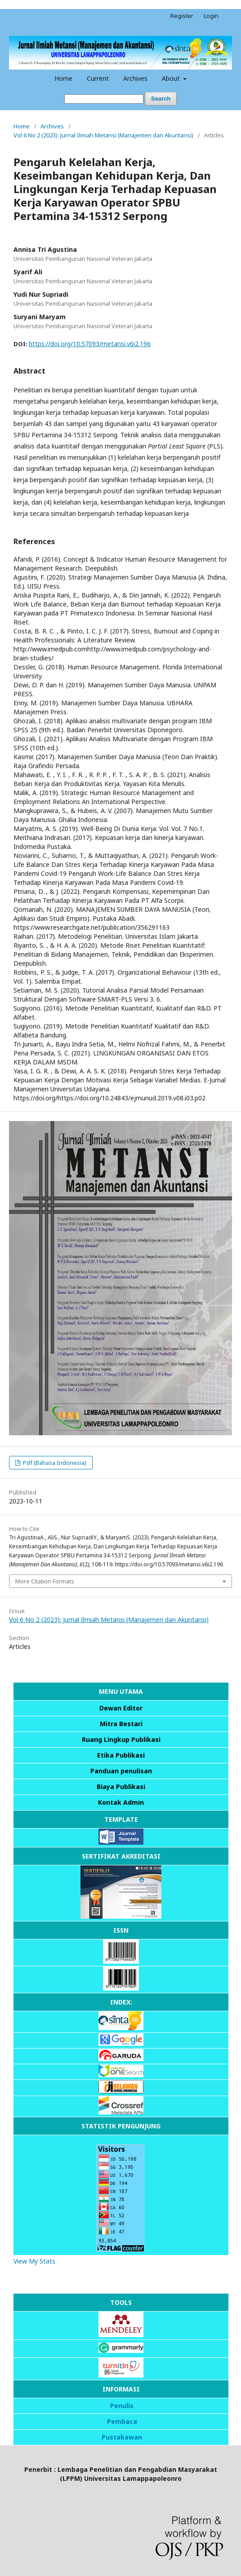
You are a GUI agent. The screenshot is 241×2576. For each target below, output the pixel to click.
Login (211, 16)
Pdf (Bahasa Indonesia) (54, 1463)
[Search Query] (103, 99)
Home (63, 78)
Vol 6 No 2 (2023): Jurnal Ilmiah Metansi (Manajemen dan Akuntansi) (103, 135)
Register (181, 16)
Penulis (122, 2405)
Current (98, 78)
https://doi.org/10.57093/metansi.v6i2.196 (90, 343)
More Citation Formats (44, 1581)
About (172, 78)
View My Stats (34, 2261)
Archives (135, 78)
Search (160, 98)
